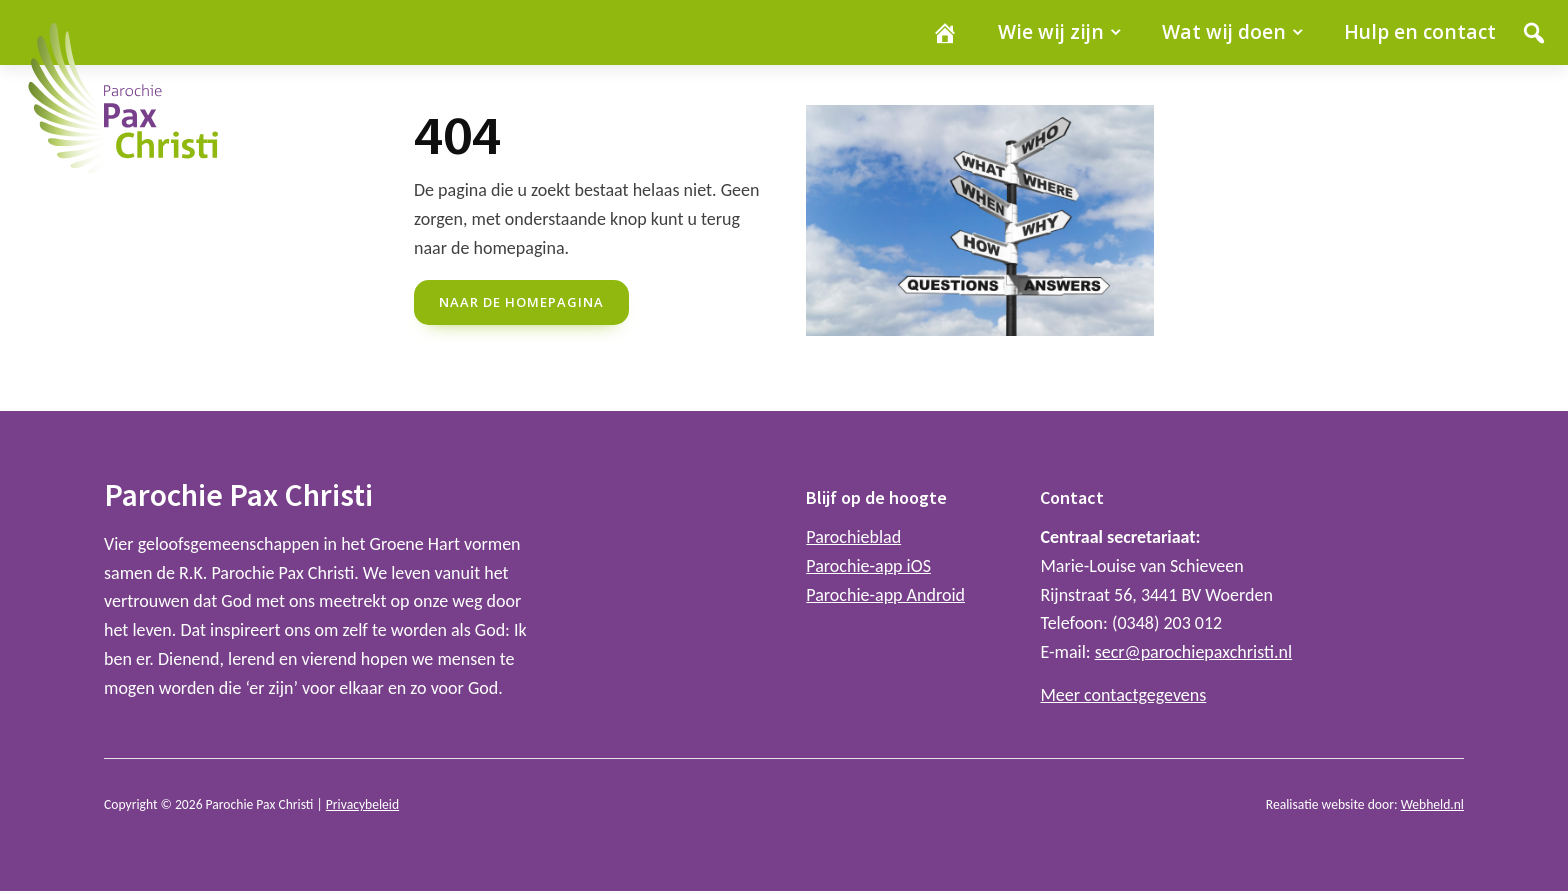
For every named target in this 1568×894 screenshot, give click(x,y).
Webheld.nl (1432, 804)
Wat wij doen (1224, 31)
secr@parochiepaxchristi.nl (1193, 652)
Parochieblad (853, 537)
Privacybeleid (362, 804)
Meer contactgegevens (1123, 695)
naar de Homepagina (521, 302)
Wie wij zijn (1051, 31)
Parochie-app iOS (868, 566)
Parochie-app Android (885, 595)
